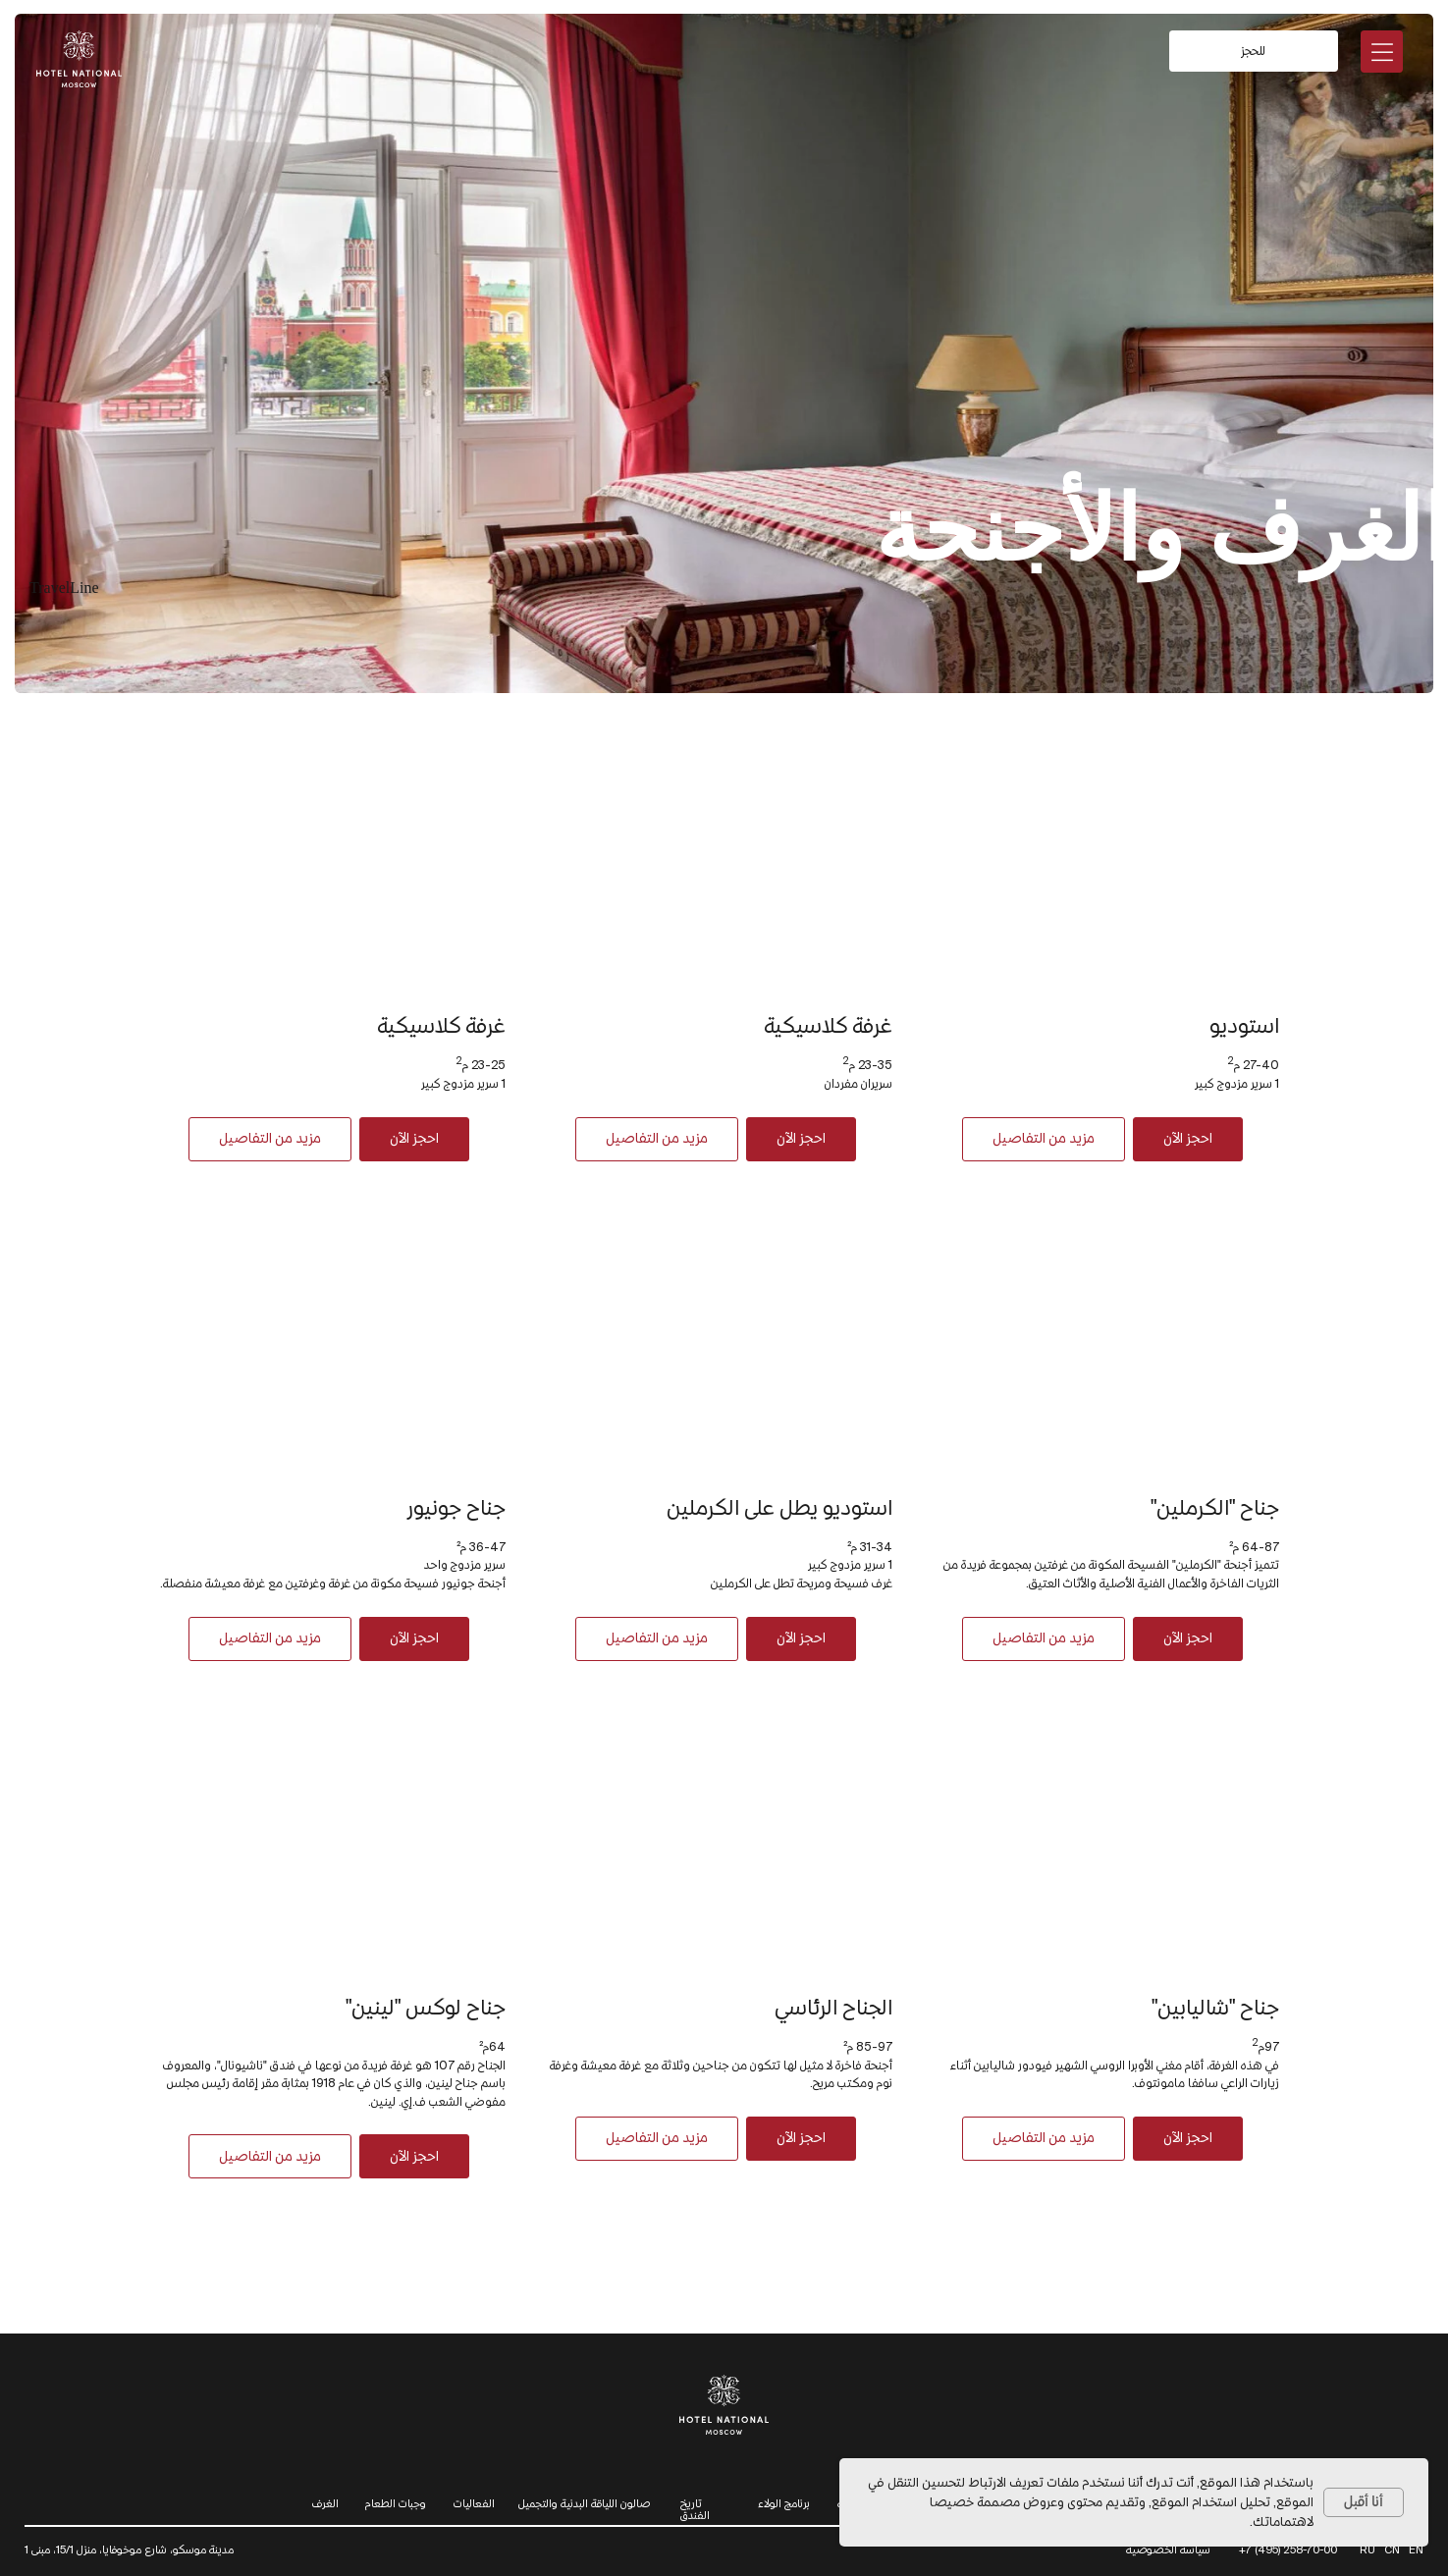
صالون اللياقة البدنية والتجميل (584, 2503)
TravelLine (64, 587)
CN (1392, 2549)
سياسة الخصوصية (1168, 2549)
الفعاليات (474, 2503)
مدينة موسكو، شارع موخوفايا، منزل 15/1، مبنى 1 (129, 2549)
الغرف (325, 2503)
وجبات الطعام (395, 2503)
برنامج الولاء (784, 2503)
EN (1416, 2549)
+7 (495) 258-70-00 (1288, 2549)
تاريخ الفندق (695, 2509)
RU (1367, 2549)
